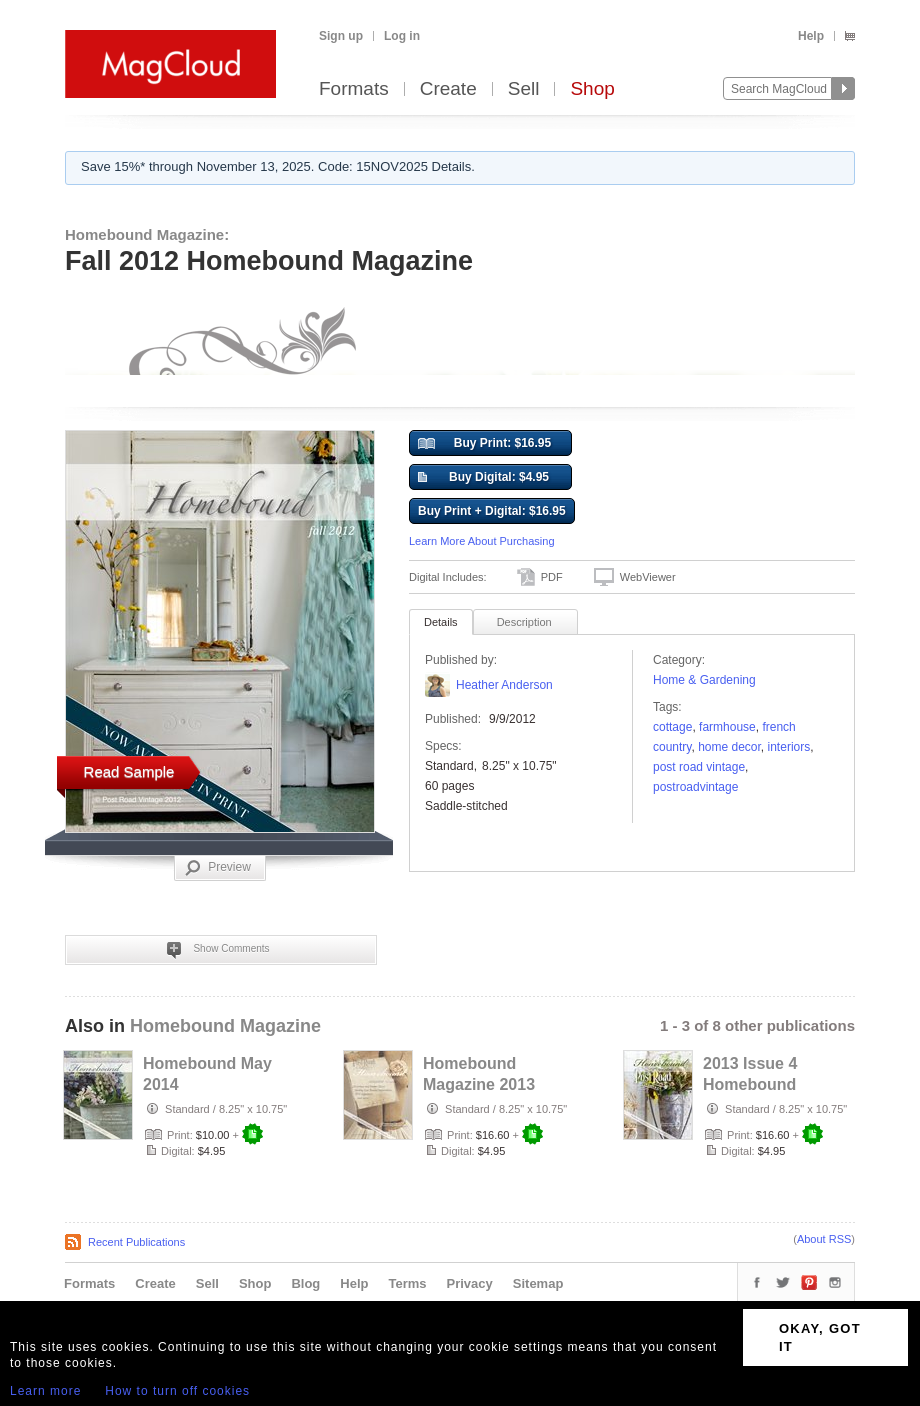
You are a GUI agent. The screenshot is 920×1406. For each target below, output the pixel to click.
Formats (354, 89)
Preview (218, 868)
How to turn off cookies (177, 1391)
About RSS (824, 1239)
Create (448, 89)
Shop (592, 89)
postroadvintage (695, 787)
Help (811, 36)
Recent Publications (136, 1242)
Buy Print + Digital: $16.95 (492, 511)
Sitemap (538, 1283)
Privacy (470, 1283)
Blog (305, 1283)
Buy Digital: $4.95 (483, 478)
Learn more (45, 1391)
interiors (789, 747)
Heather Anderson (504, 685)
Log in (402, 36)
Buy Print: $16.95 (484, 444)
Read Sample (129, 771)
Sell (524, 89)
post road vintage (699, 767)
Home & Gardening (704, 680)
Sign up (341, 36)
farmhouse (727, 727)
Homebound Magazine (225, 1026)
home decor (729, 747)
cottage (672, 727)
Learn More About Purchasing (482, 541)
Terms (407, 1283)
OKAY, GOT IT (820, 1337)
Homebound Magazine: (147, 234)
